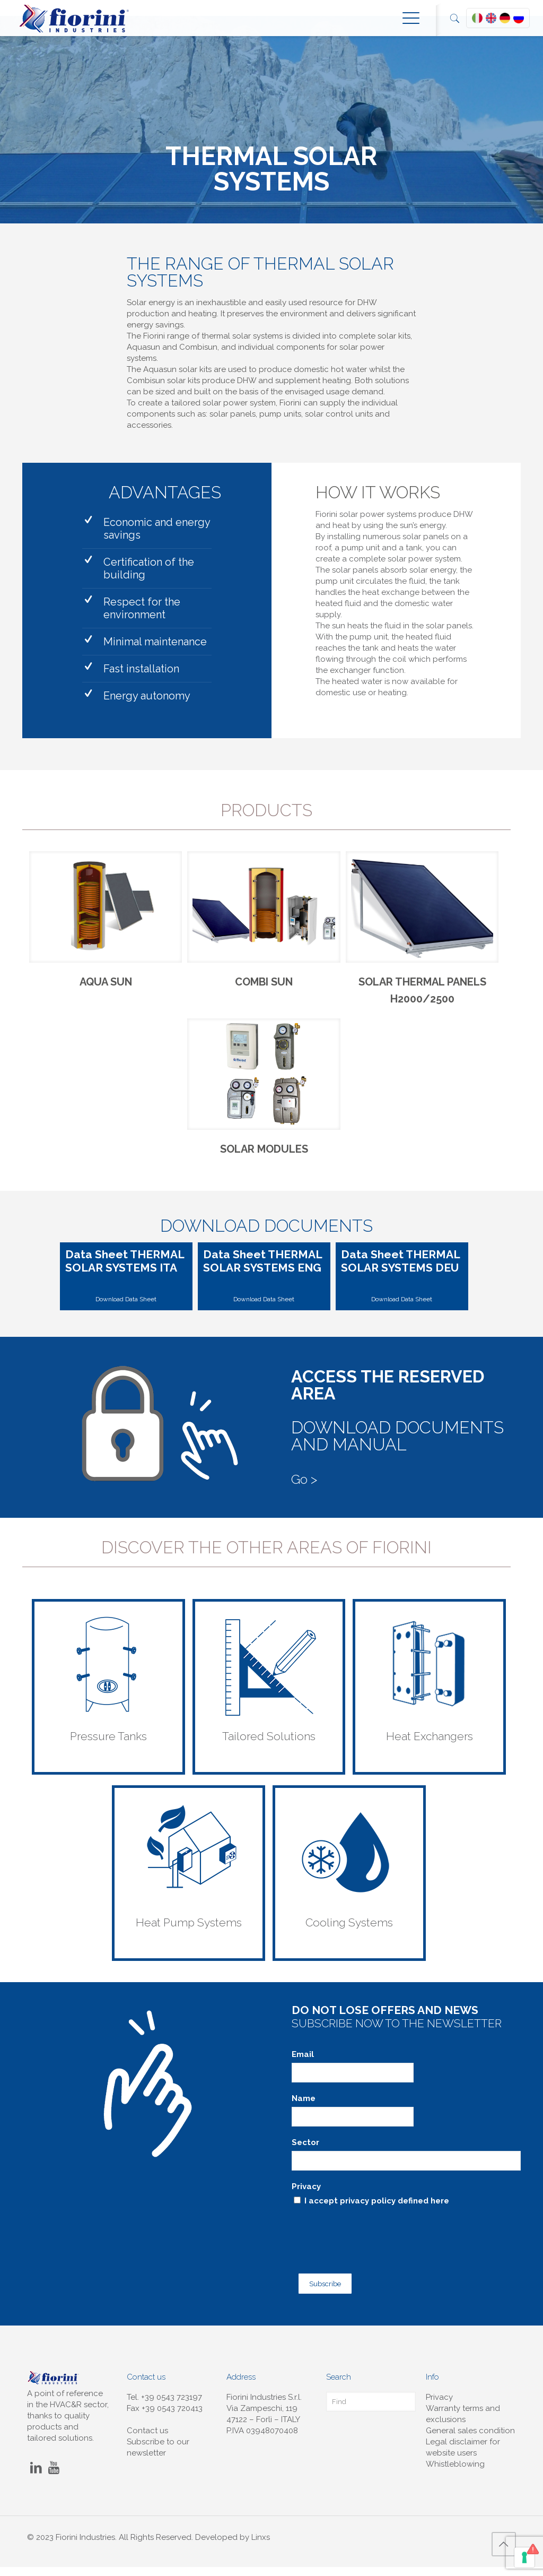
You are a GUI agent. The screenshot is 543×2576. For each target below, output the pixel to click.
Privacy (306, 2203)
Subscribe (319, 2294)
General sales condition (470, 2439)
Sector (305, 2159)
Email (303, 2071)
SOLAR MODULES (264, 1165)
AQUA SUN (106, 989)
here (440, 2217)
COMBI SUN (264, 989)
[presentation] (372, 2246)
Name (304, 2115)
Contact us (147, 2439)
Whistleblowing (455, 2473)
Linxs (260, 2546)
